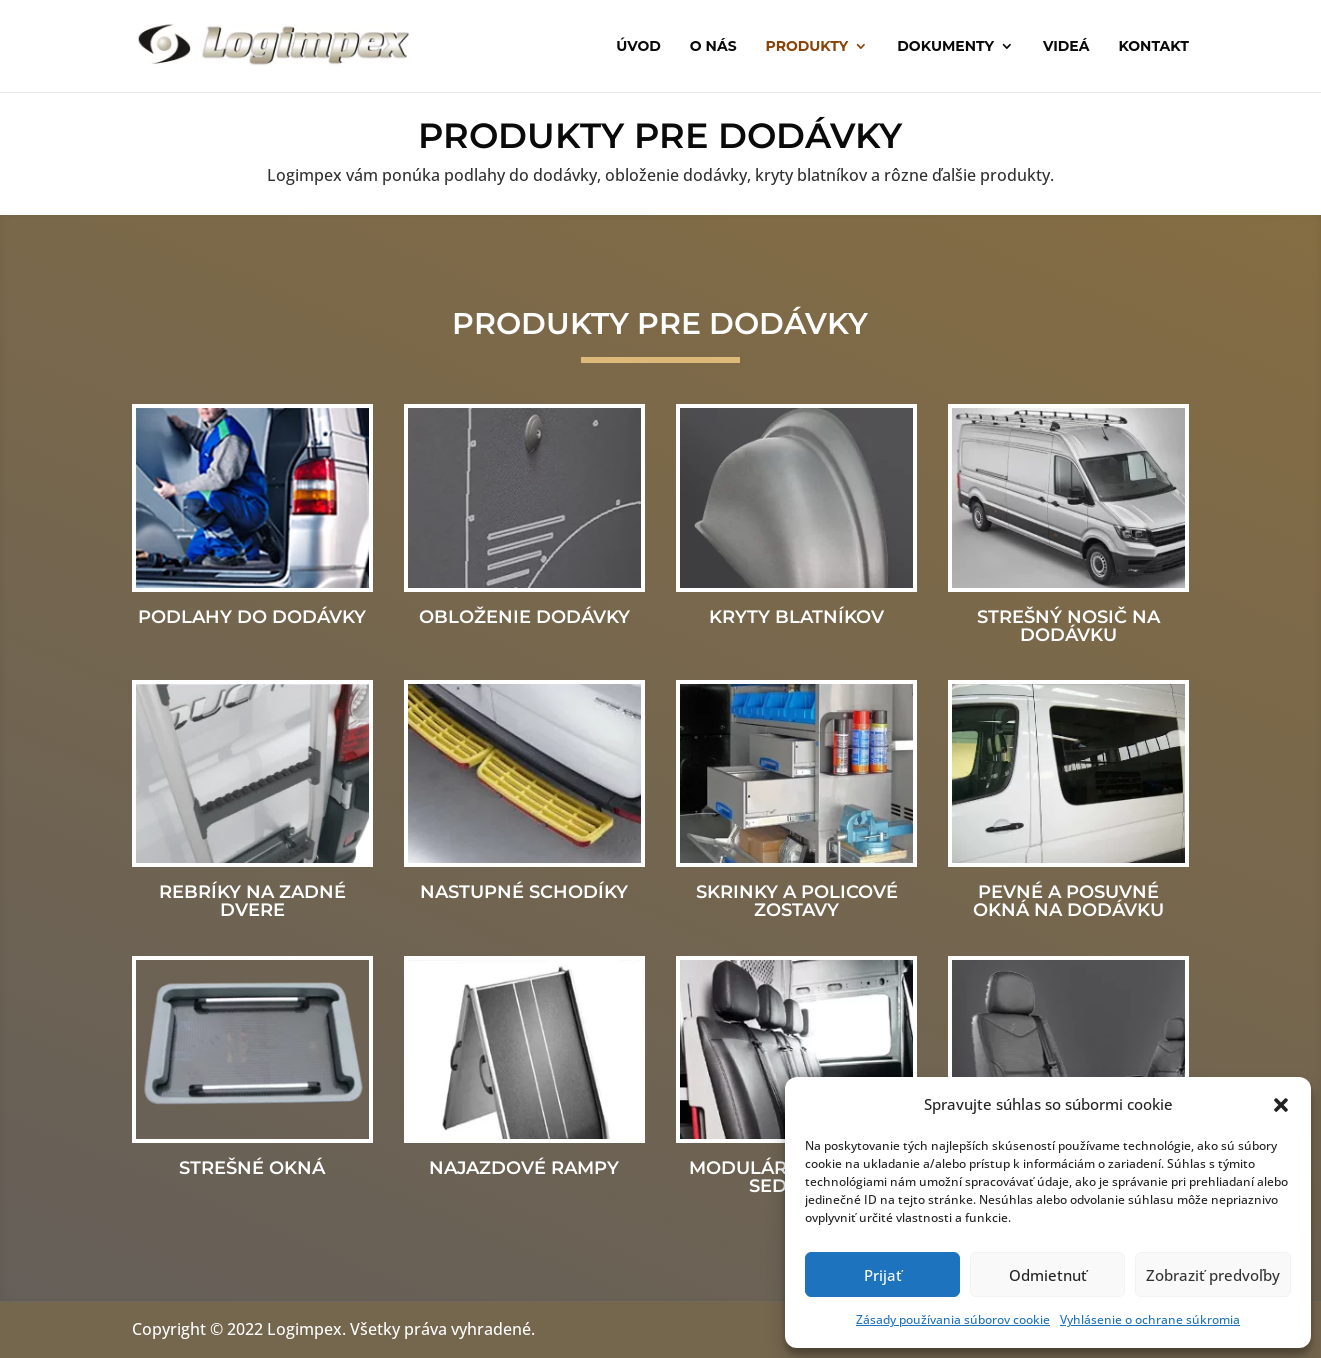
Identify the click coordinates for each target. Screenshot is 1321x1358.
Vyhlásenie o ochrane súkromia (1150, 1319)
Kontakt (1153, 47)
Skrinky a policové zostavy (797, 901)
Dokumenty (945, 47)
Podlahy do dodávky (252, 617)
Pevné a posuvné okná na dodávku (1068, 901)
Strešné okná (252, 1168)
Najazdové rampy (524, 1168)
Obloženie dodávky (524, 617)
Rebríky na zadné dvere (252, 901)
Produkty (807, 47)
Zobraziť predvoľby (1213, 1275)
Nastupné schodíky (524, 892)
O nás (713, 47)
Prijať (883, 1275)
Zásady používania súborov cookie (953, 1319)
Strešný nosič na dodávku (1068, 626)
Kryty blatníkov (796, 617)
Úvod (638, 47)
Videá (1066, 47)
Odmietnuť (1048, 1275)
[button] (1281, 1105)
